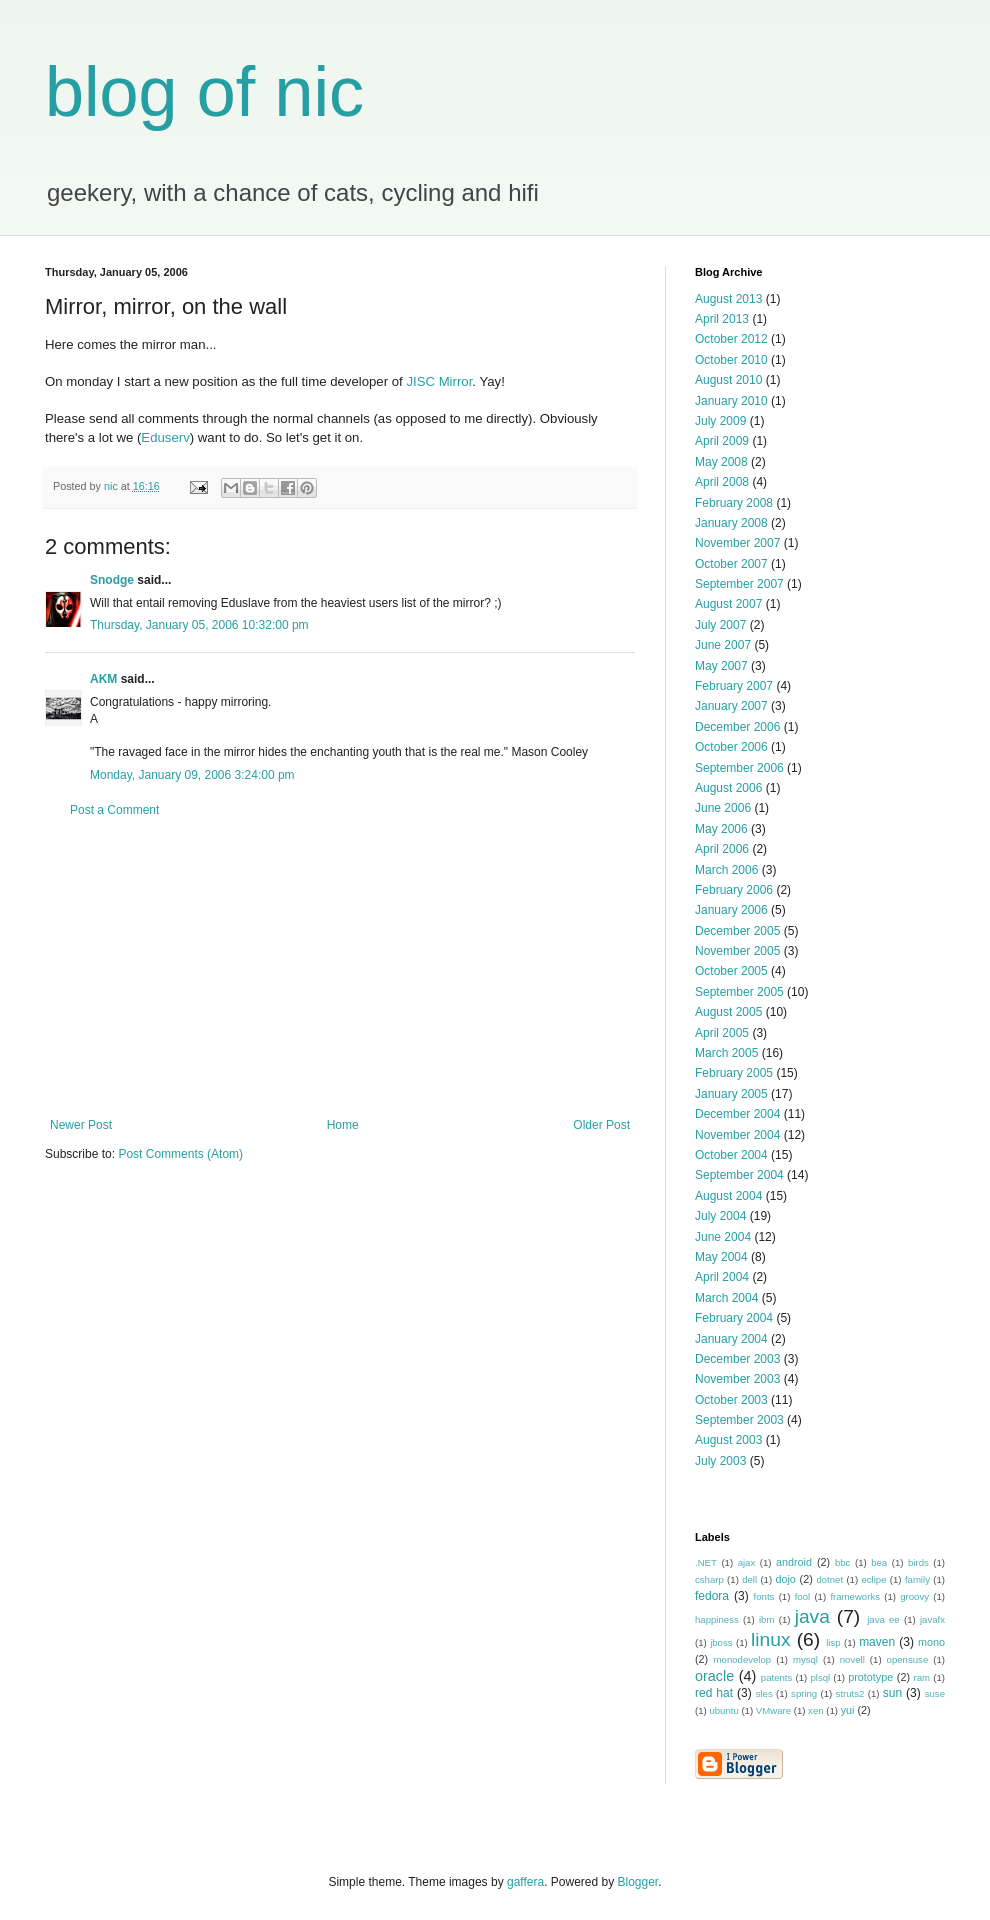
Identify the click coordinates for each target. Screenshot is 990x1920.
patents (776, 1677)
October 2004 (731, 1155)
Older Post (601, 1125)
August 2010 (728, 380)
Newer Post (81, 1125)
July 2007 (720, 625)
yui (848, 1710)
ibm (766, 1619)
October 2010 (731, 360)
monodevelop (743, 1659)
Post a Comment (114, 810)
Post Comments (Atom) (180, 1154)
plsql (820, 1677)
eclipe (873, 1579)
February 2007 (734, 686)
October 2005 (731, 971)
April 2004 (722, 1277)
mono (931, 1642)
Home (343, 1125)
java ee (883, 1619)
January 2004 (731, 1339)
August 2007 (728, 604)
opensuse (908, 1659)
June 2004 (723, 1237)
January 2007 (731, 706)
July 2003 (720, 1461)
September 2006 (739, 768)
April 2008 (722, 482)
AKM (103, 679)
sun (892, 1693)
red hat (714, 1693)
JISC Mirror (439, 381)
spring (804, 1693)
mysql (805, 1659)
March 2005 (726, 1053)
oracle (714, 1676)
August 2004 (728, 1196)
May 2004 (721, 1257)
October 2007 (731, 564)
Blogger (638, 1882)
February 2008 (734, 503)
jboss (721, 1642)
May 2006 (721, 829)
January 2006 (731, 910)
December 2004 (737, 1114)
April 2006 (722, 849)
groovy (914, 1596)
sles (764, 1693)
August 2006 (728, 788)
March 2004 (726, 1298)
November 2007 (737, 543)
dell (749, 1579)
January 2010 (731, 401)
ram (922, 1677)
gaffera (525, 1882)
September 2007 (739, 584)
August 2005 (728, 1012)
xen (815, 1710)
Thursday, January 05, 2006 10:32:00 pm (199, 625)
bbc (842, 1562)
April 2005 (722, 1033)
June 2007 (723, 645)
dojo (785, 1579)
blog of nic (204, 92)
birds (918, 1562)
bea (879, 1562)
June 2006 (723, 808)
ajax (747, 1562)
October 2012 (731, 339)
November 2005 (737, 951)
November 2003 (737, 1379)
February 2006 (734, 890)
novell (852, 1659)
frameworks (855, 1596)
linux (770, 1639)
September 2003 (739, 1420)
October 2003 (731, 1400)
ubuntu (723, 1710)
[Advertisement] (340, 968)
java (812, 1616)
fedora (712, 1596)
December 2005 (737, 931)
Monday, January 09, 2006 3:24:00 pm (192, 775)
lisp (833, 1642)
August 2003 (728, 1440)
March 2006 (726, 870)
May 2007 (721, 666)
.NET (706, 1562)
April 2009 (722, 441)
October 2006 (731, 747)
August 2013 (728, 299)
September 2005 (739, 992)
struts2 (850, 1693)
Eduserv (165, 437)
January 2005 (731, 1094)
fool (802, 1596)
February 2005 (734, 1073)
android (794, 1562)
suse (935, 1693)
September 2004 (739, 1175)
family (917, 1579)
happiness (717, 1619)
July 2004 (720, 1216)
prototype (870, 1677)
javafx (932, 1619)
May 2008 (721, 462)
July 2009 (720, 421)
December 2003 (737, 1359)
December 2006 (737, 727)
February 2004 (734, 1318)
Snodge (112, 580)
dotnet (829, 1579)
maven (877, 1642)
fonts (764, 1596)
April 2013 (722, 319)
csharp (709, 1579)
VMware (773, 1710)
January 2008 (731, 523)
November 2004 (737, 1135)
